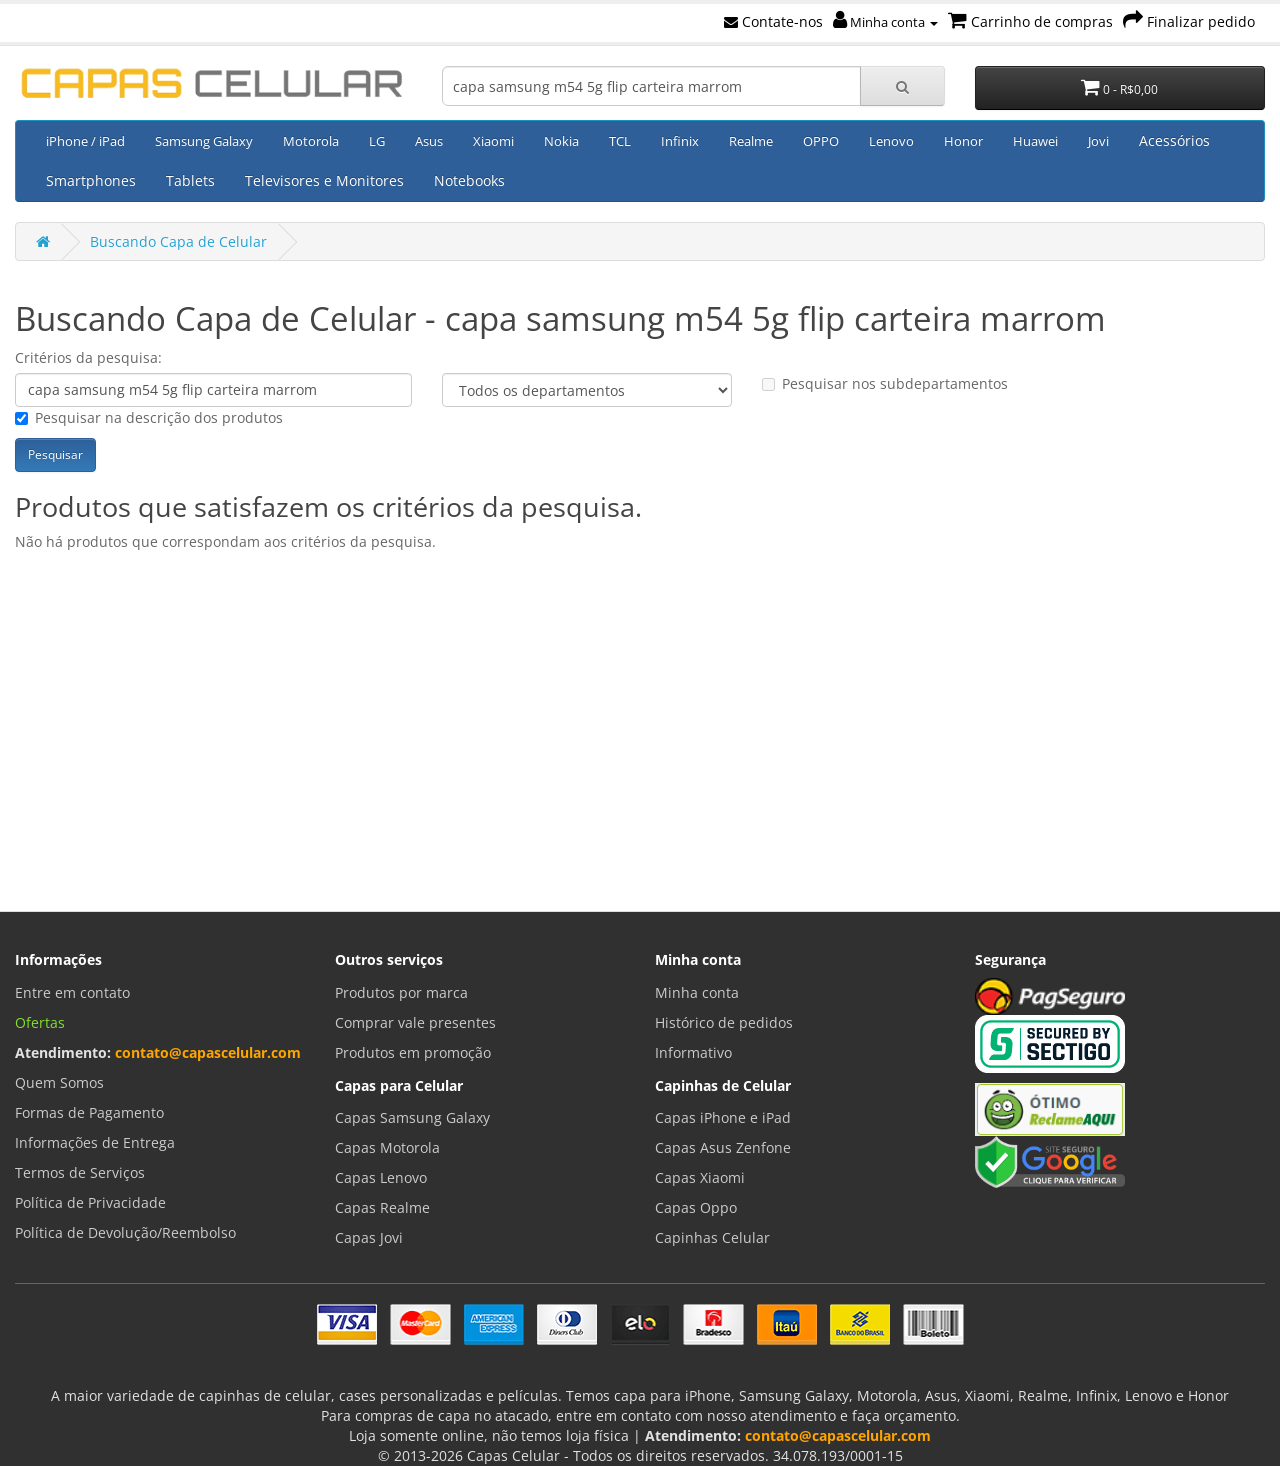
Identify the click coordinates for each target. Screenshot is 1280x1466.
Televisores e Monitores (324, 180)
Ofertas (40, 1022)
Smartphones (91, 180)
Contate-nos (773, 21)
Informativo (693, 1052)
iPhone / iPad (85, 141)
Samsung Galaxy (204, 141)
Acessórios (1174, 140)
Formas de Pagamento (89, 1112)
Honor (963, 141)
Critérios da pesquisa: (88, 357)
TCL (620, 141)
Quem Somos (59, 1082)
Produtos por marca (401, 992)
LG (377, 141)
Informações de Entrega (95, 1142)
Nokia (561, 141)
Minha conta (885, 22)
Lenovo (891, 141)
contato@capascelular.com (208, 1052)
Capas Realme (382, 1207)
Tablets (190, 180)
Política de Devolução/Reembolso (125, 1232)
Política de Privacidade (90, 1202)
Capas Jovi (369, 1237)
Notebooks (469, 180)
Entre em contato (72, 992)
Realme (751, 141)
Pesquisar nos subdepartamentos (885, 383)
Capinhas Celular (712, 1237)
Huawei (1035, 141)
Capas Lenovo (381, 1177)
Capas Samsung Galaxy (412, 1117)
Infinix (680, 141)
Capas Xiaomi (700, 1177)
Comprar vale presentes (415, 1022)
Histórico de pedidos (724, 1022)
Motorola (311, 141)
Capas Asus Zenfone (723, 1147)
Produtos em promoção (413, 1052)
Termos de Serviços (80, 1172)
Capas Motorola (387, 1147)
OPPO (821, 141)
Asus (429, 141)
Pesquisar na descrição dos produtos (149, 417)
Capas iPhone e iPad (723, 1117)
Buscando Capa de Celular (178, 241)
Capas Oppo (696, 1207)
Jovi (1098, 141)
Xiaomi (493, 141)
